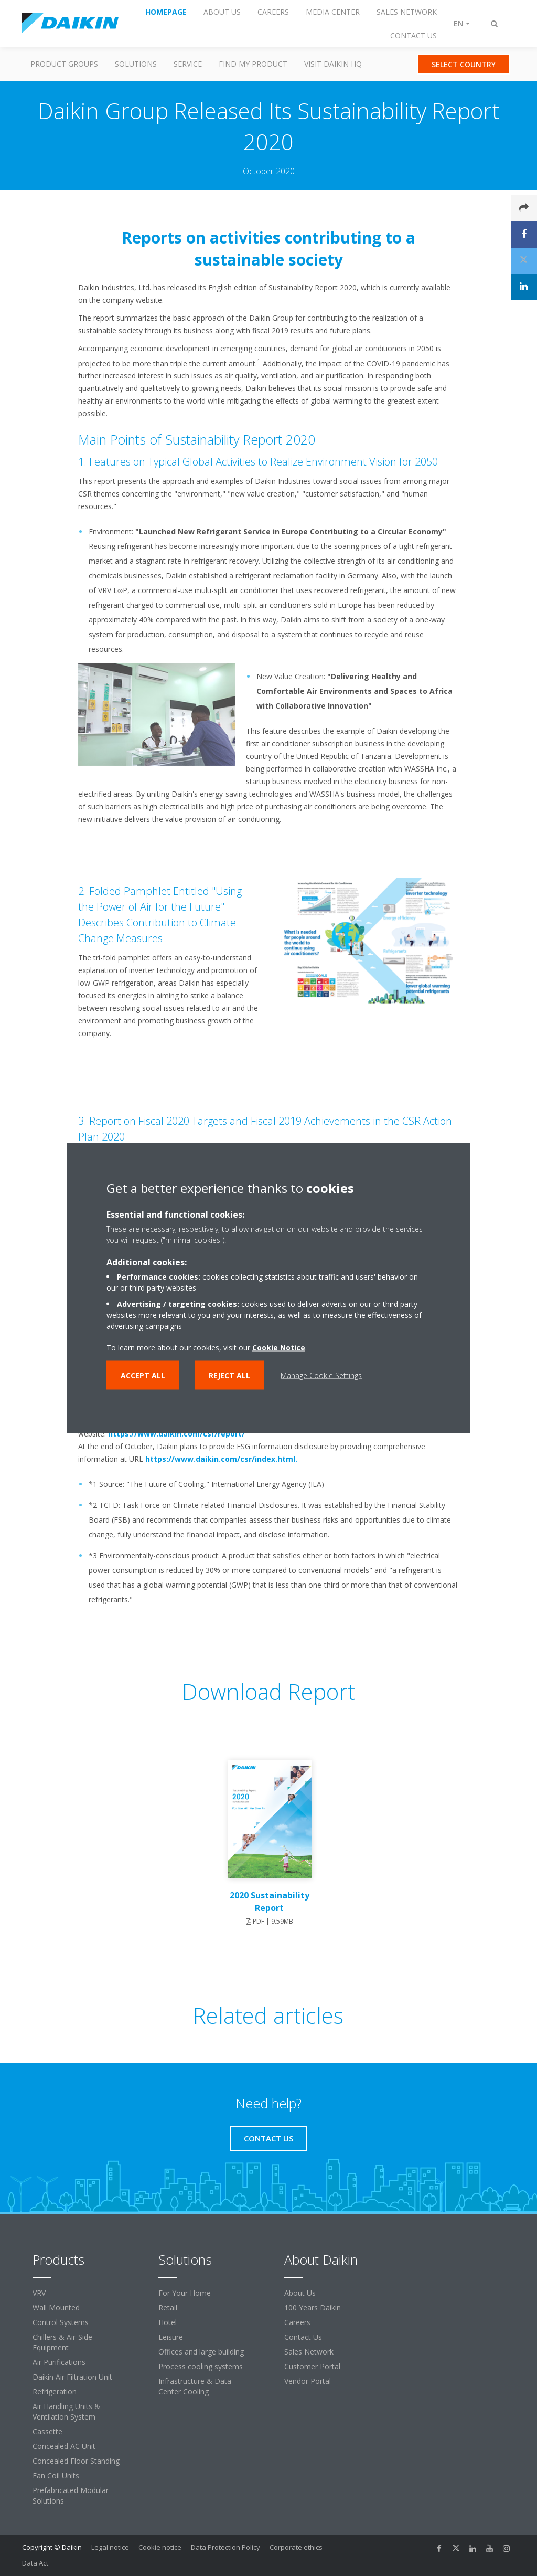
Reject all (229, 1375)
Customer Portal (312, 2366)
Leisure (170, 2337)
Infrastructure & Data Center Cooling (194, 2386)
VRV (39, 2293)
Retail (167, 2308)
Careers (297, 2322)
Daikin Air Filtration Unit (72, 2377)
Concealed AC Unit (64, 2446)
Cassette (47, 2431)
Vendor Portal (307, 2381)
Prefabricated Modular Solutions (71, 2495)
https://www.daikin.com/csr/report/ (176, 1434)
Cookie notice (159, 2547)
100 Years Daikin (312, 2308)
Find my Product (253, 64)
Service (188, 64)
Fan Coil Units (56, 2475)
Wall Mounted (56, 2308)
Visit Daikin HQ (333, 64)
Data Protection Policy (225, 2547)
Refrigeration (55, 2391)
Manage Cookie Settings (321, 1375)
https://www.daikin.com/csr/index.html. (221, 1459)
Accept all (143, 1375)
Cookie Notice (278, 1348)
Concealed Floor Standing (76, 2461)
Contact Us (303, 2337)
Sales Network (309, 2352)
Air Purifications (59, 2362)
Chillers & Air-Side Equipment (62, 2342)
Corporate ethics (296, 2547)
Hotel (167, 2322)
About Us (300, 2293)
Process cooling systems (200, 2366)
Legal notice (110, 2547)
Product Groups (64, 64)
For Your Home (184, 2293)
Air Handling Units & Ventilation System (66, 2411)
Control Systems (61, 2322)
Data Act (35, 2563)
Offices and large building (201, 2352)
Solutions (136, 64)
